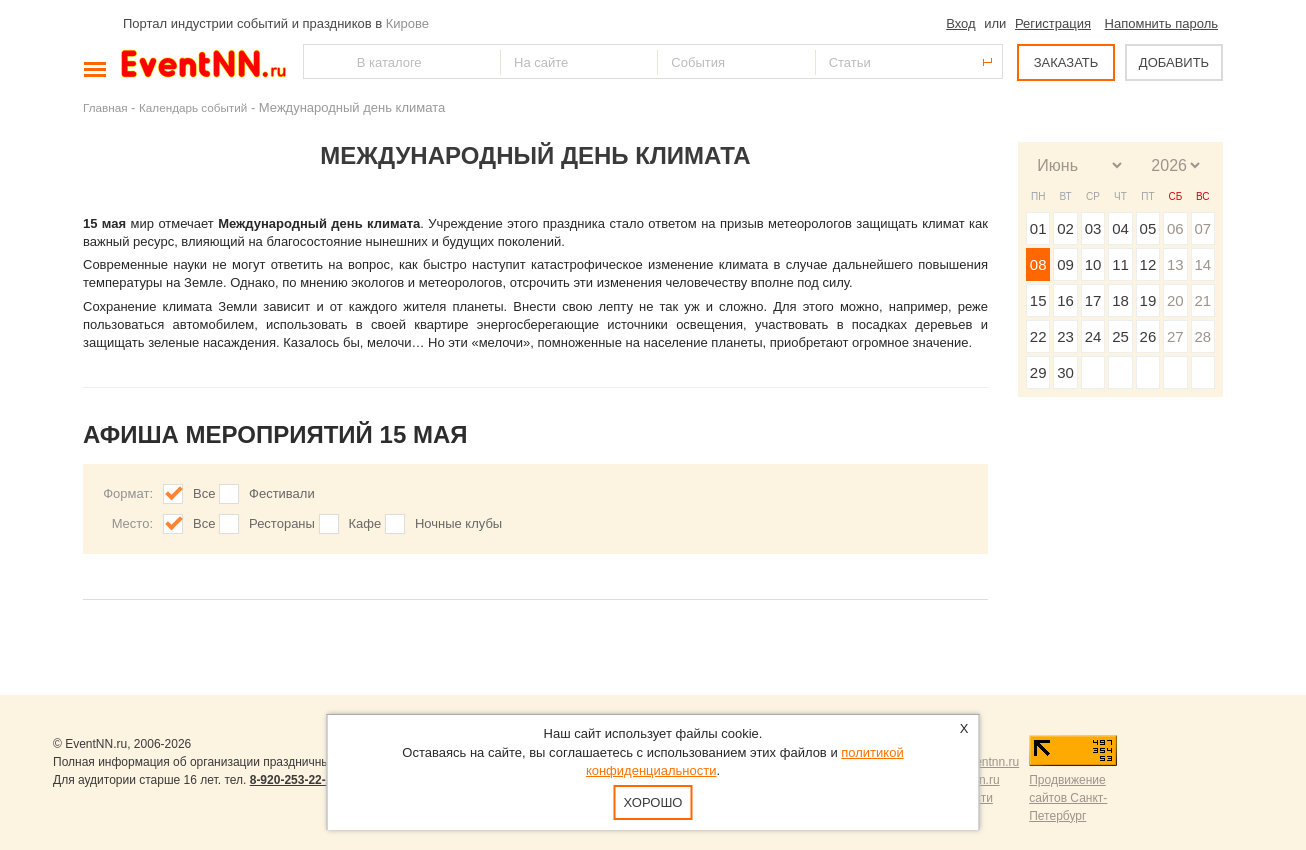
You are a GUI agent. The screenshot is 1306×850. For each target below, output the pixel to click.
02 (1065, 228)
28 (1202, 336)
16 (1065, 300)
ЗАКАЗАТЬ (1066, 62)
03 (1093, 228)
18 (1120, 300)
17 (1093, 300)
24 (1093, 336)
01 (1038, 228)
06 (1175, 228)
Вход (960, 23)
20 (1175, 300)
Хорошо (653, 802)
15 (1038, 300)
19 (1148, 300)
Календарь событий (193, 107)
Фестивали (282, 493)
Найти (320, 61)
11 (1120, 264)
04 (1120, 228)
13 (1175, 264)
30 (1065, 372)
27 (1175, 336)
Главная (105, 107)
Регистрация (1053, 23)
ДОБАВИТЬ (1174, 62)
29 (1038, 372)
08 (1038, 264)
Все (204, 493)
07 (1202, 228)
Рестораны (282, 523)
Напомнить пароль (1161, 23)
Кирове (407, 23)
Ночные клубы (458, 523)
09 (1065, 264)
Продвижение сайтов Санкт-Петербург (1068, 798)
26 (1148, 336)
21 (1202, 300)
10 (1093, 264)
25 (1120, 336)
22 (1038, 336)
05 (1148, 228)
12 (1148, 264)
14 (1202, 264)
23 (1065, 336)
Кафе (365, 523)
